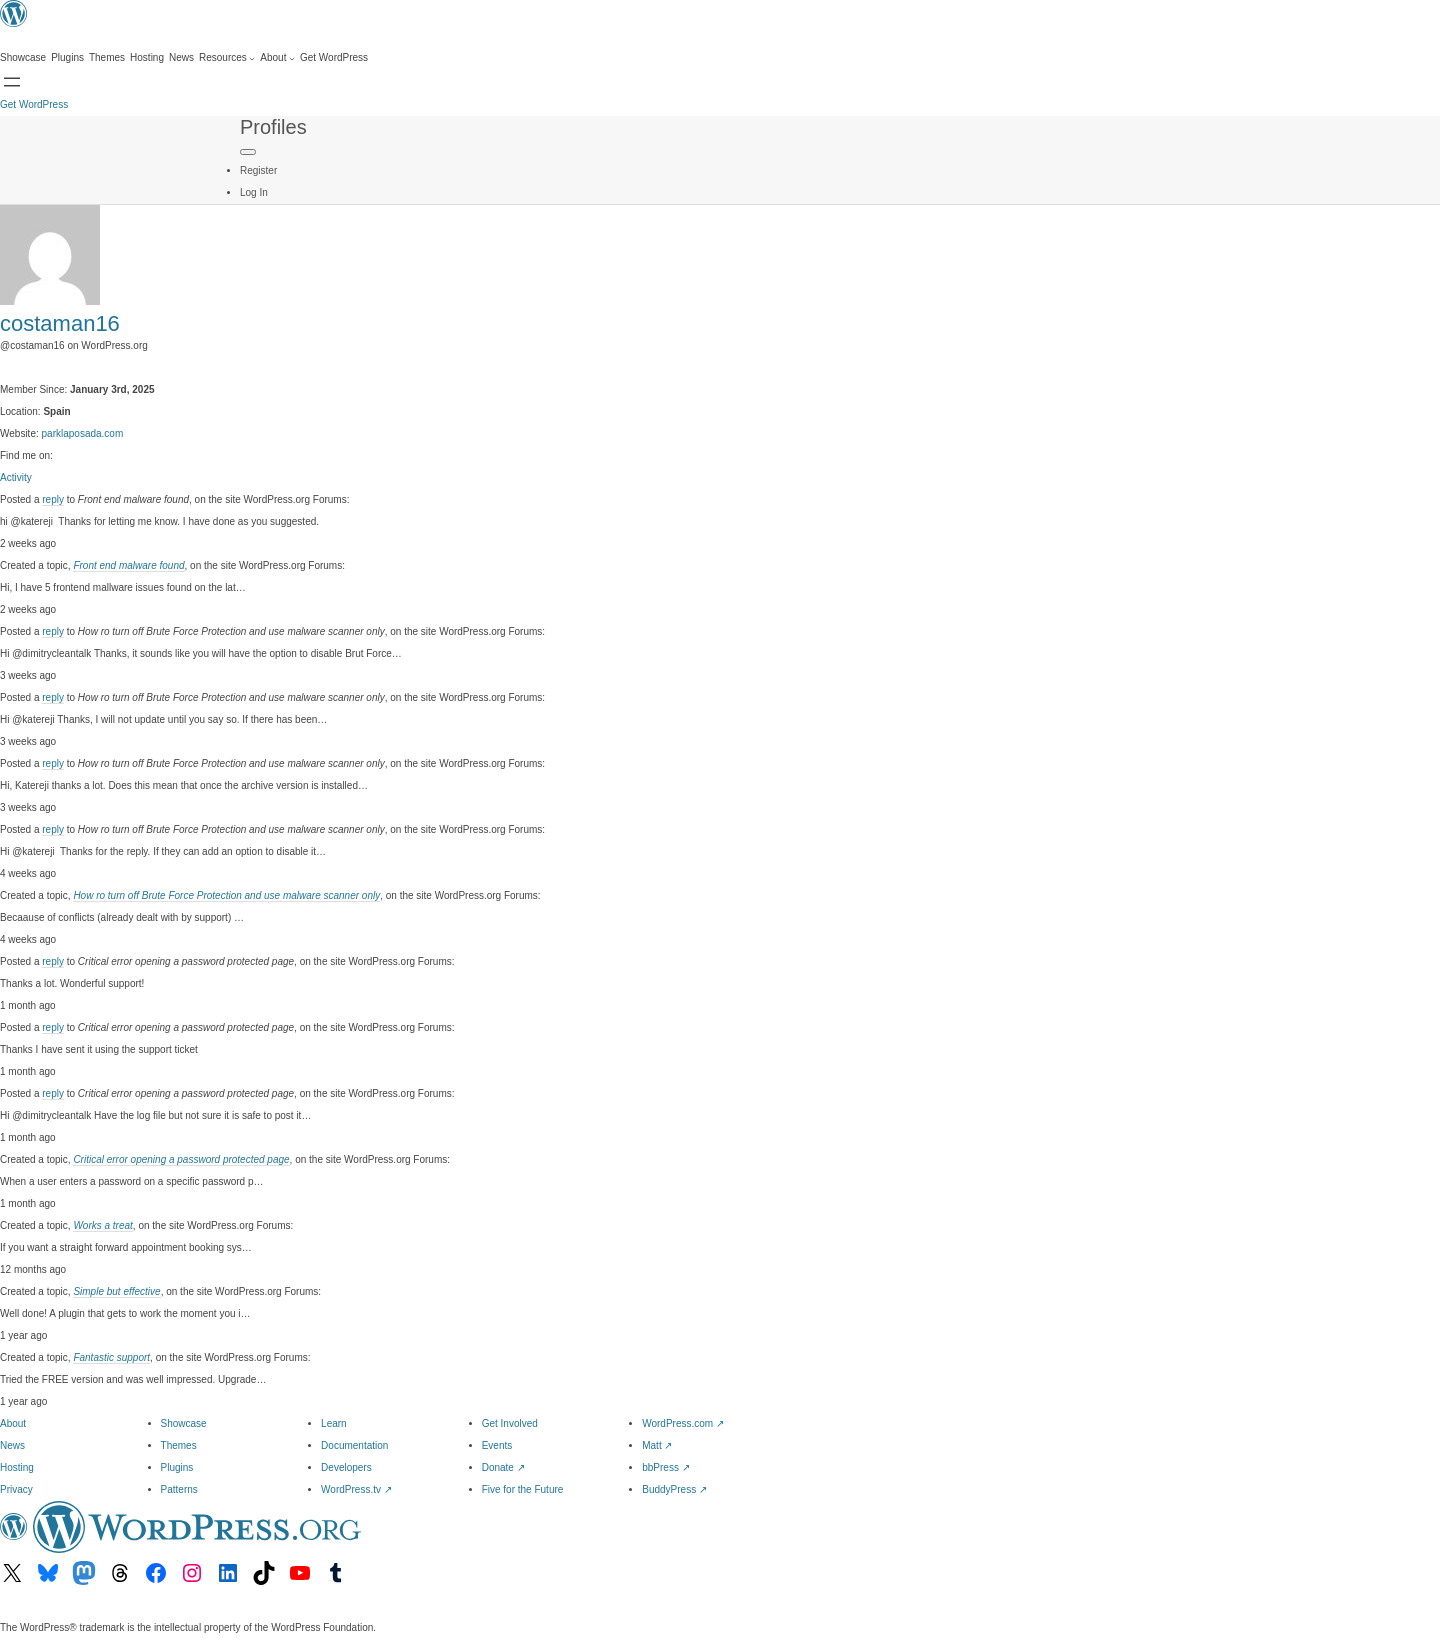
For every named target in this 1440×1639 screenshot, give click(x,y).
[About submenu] (277, 58)
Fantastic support (111, 1357)
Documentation (354, 1445)
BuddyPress (674, 1489)
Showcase (184, 1423)
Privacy (16, 1489)
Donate (503, 1467)
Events (497, 1445)
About (13, 1423)
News (12, 1445)
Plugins (177, 1467)
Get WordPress (34, 104)
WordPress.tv (356, 1489)
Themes (179, 1445)
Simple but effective (116, 1291)
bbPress (665, 1467)
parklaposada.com (83, 433)
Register (258, 170)
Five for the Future (523, 1489)
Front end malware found (128, 565)
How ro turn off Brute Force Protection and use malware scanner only (226, 895)
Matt (657, 1445)
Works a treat (102, 1225)
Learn (334, 1423)
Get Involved (510, 1423)
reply (53, 499)
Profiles (273, 127)
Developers (346, 1467)
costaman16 (60, 323)
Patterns (179, 1489)
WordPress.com (683, 1423)
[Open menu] (12, 82)
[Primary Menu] (248, 152)
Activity (16, 477)
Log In (254, 192)
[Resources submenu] (227, 58)
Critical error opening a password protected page (181, 1159)
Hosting (17, 1467)
